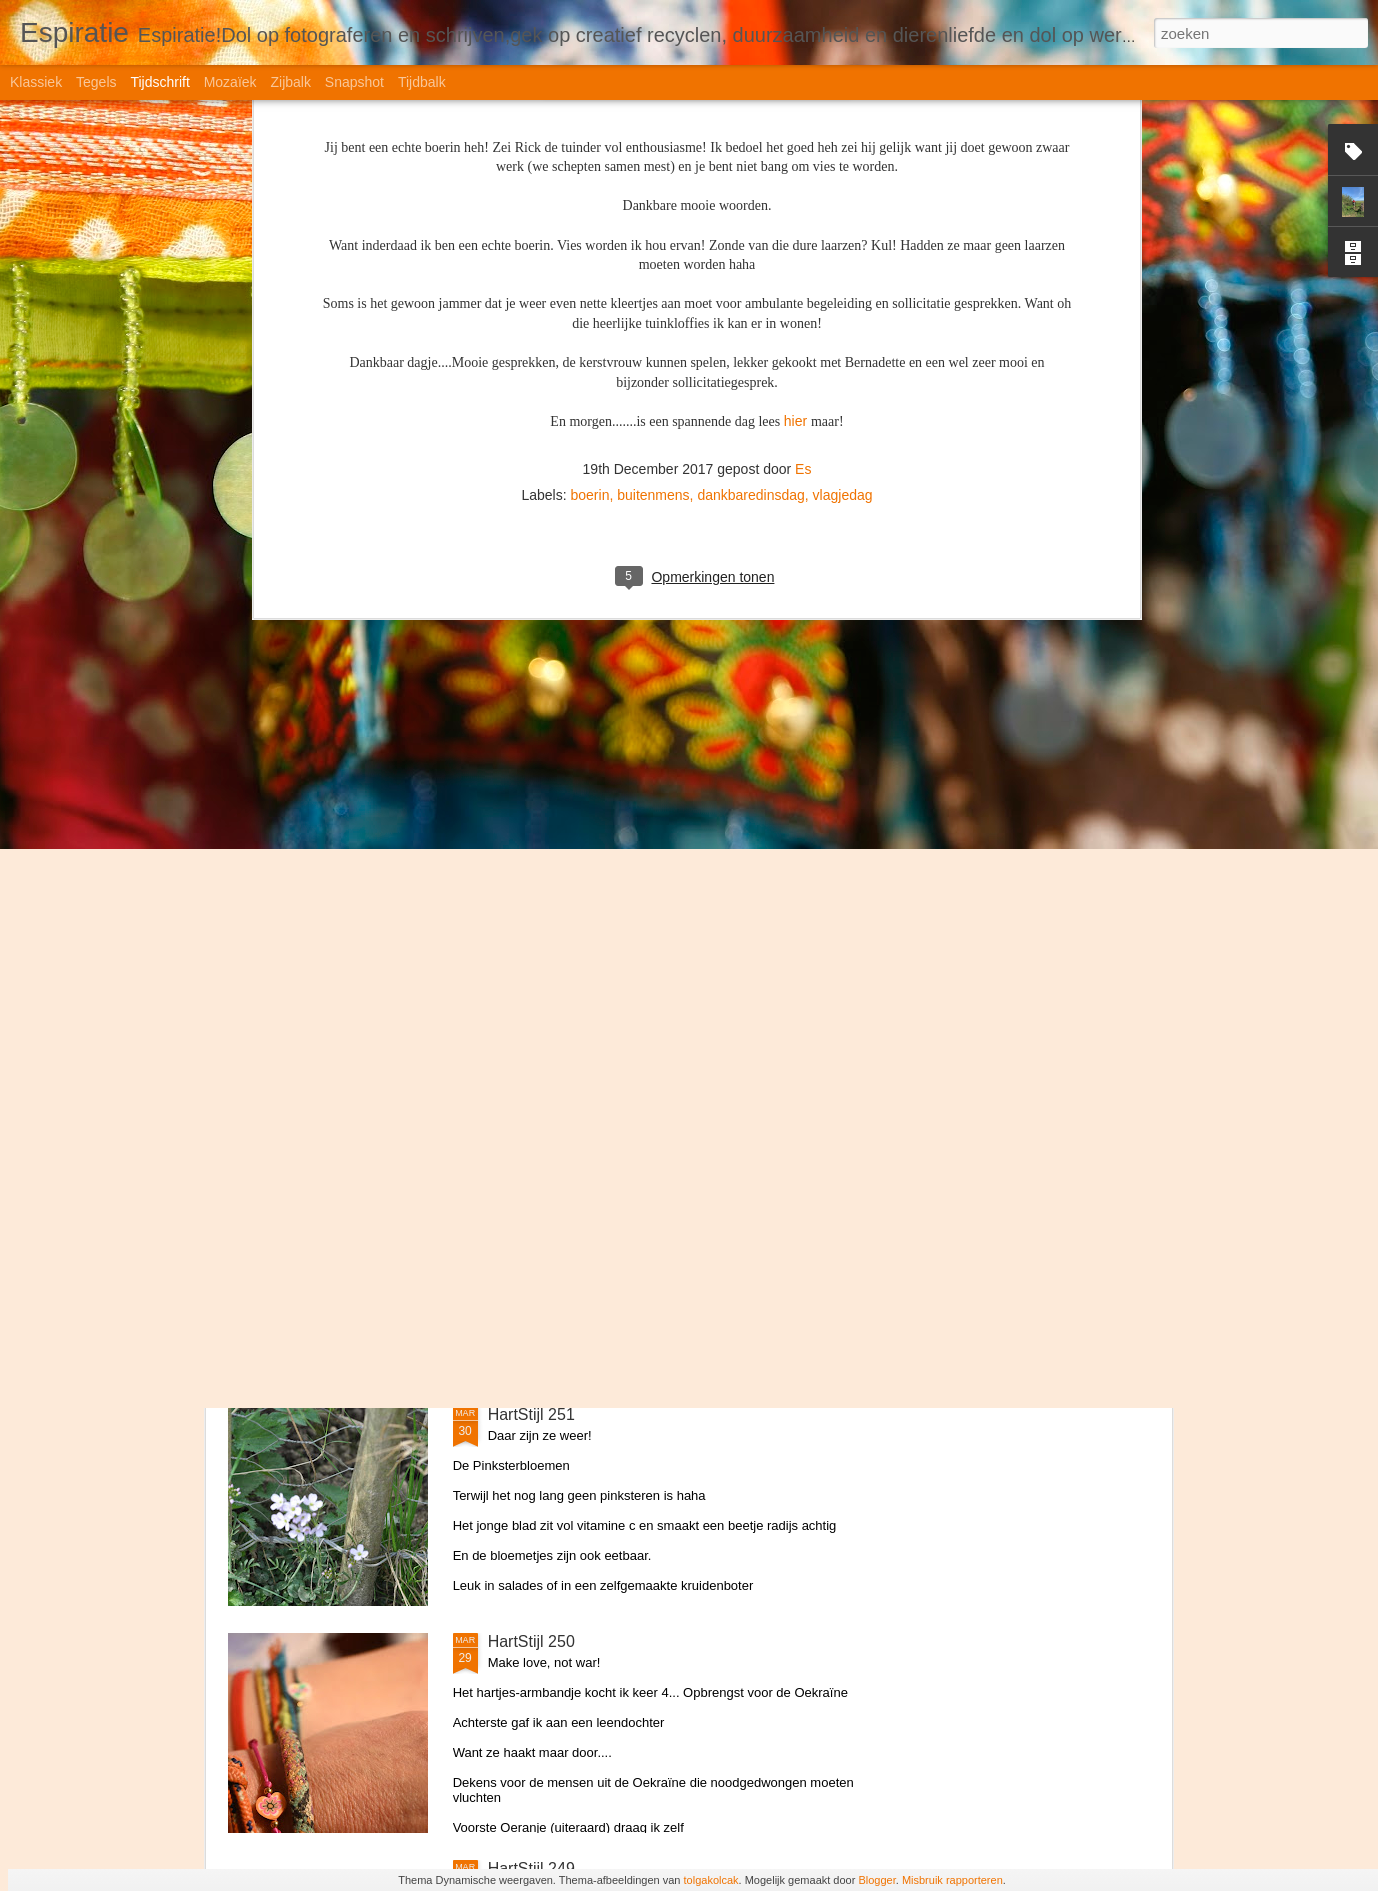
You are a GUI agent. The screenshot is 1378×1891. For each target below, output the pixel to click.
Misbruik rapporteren (952, 1880)
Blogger (876, 1880)
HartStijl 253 (531, 960)
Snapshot (354, 82)
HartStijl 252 (531, 1187)
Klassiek (36, 82)
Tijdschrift (159, 82)
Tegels (96, 82)
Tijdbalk (422, 82)
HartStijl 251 (531, 1414)
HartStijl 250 (531, 1641)
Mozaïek (230, 82)
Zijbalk (290, 82)
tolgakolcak (711, 1880)
